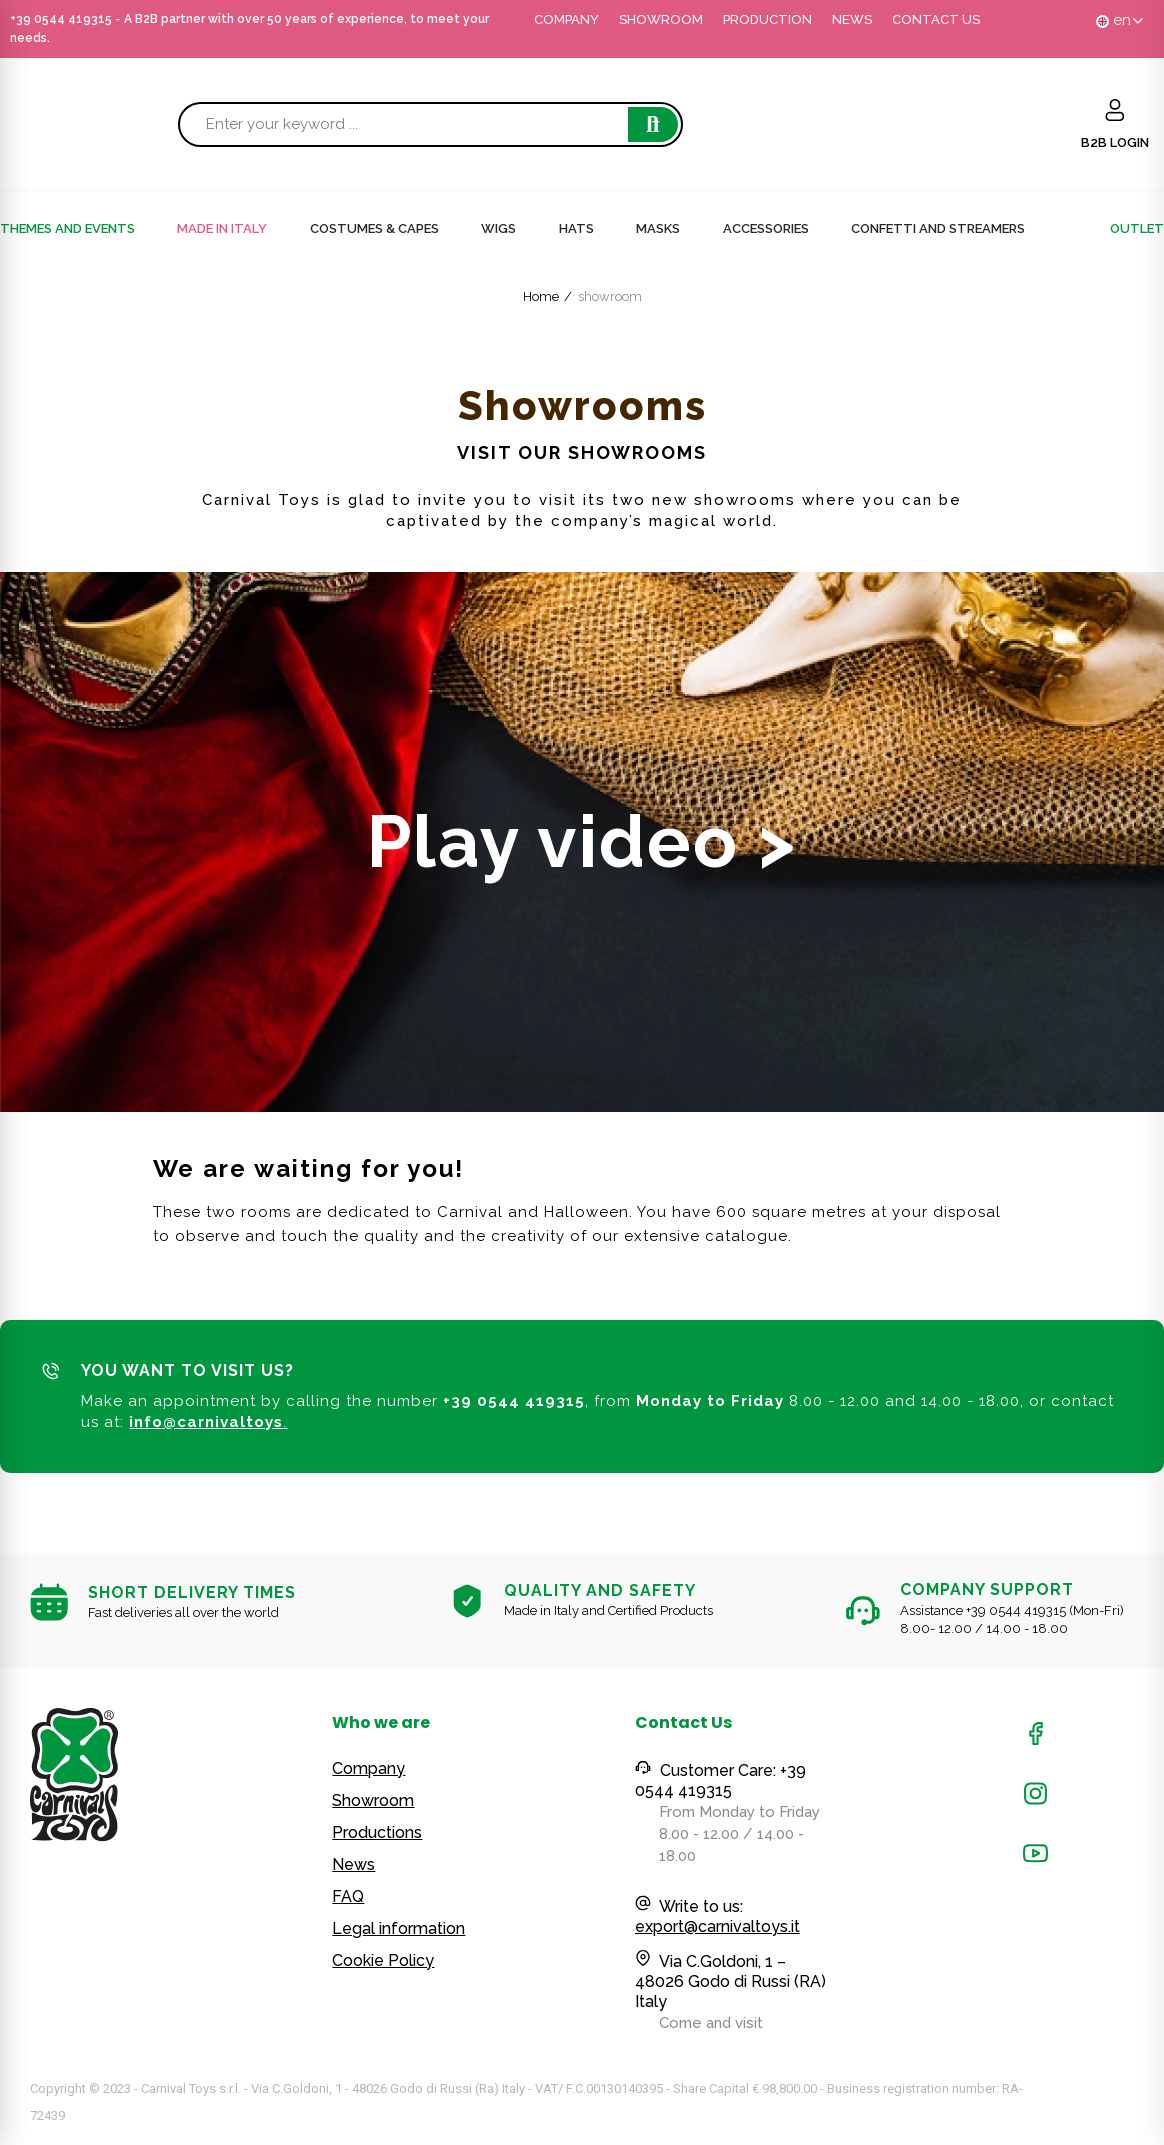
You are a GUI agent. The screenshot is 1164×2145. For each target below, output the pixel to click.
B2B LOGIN (1115, 142)
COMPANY (566, 19)
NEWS (852, 19)
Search (653, 124)
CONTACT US (936, 19)
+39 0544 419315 (61, 19)
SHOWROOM (661, 19)
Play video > (582, 841)
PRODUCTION (767, 19)
